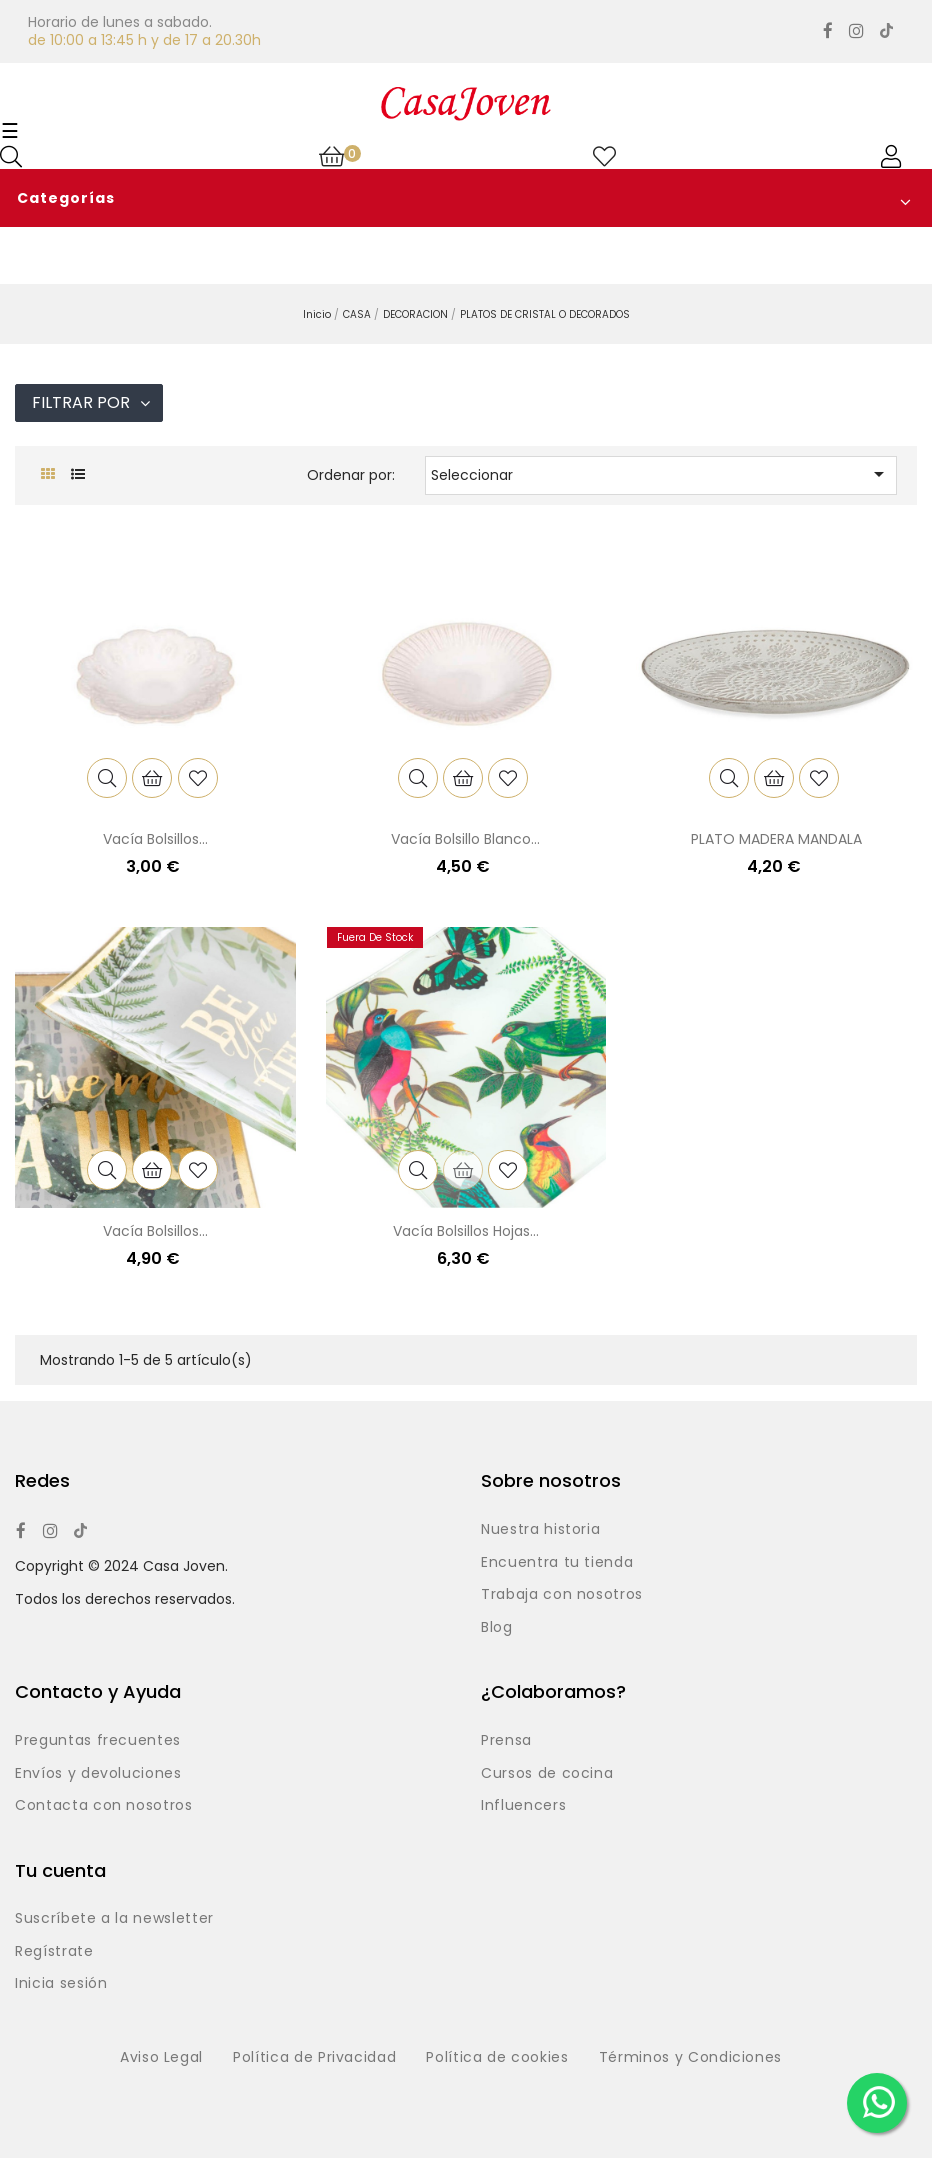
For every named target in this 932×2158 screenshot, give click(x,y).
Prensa (506, 1741)
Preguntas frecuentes (98, 1741)
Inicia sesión (61, 1984)
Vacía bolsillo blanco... (465, 839)
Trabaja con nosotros (562, 1595)
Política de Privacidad (314, 2058)
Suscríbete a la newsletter (114, 1919)
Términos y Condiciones (690, 2058)
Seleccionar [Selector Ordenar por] (661, 474)
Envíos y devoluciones (98, 1774)
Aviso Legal (161, 2058)
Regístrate (54, 1952)
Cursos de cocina (547, 1774)
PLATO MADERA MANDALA (776, 839)
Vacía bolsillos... (155, 839)
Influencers (523, 1806)
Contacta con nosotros (104, 1806)
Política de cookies (497, 2058)
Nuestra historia (540, 1530)
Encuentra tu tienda (557, 1563)
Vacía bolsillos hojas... (466, 1231)
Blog (497, 1628)
